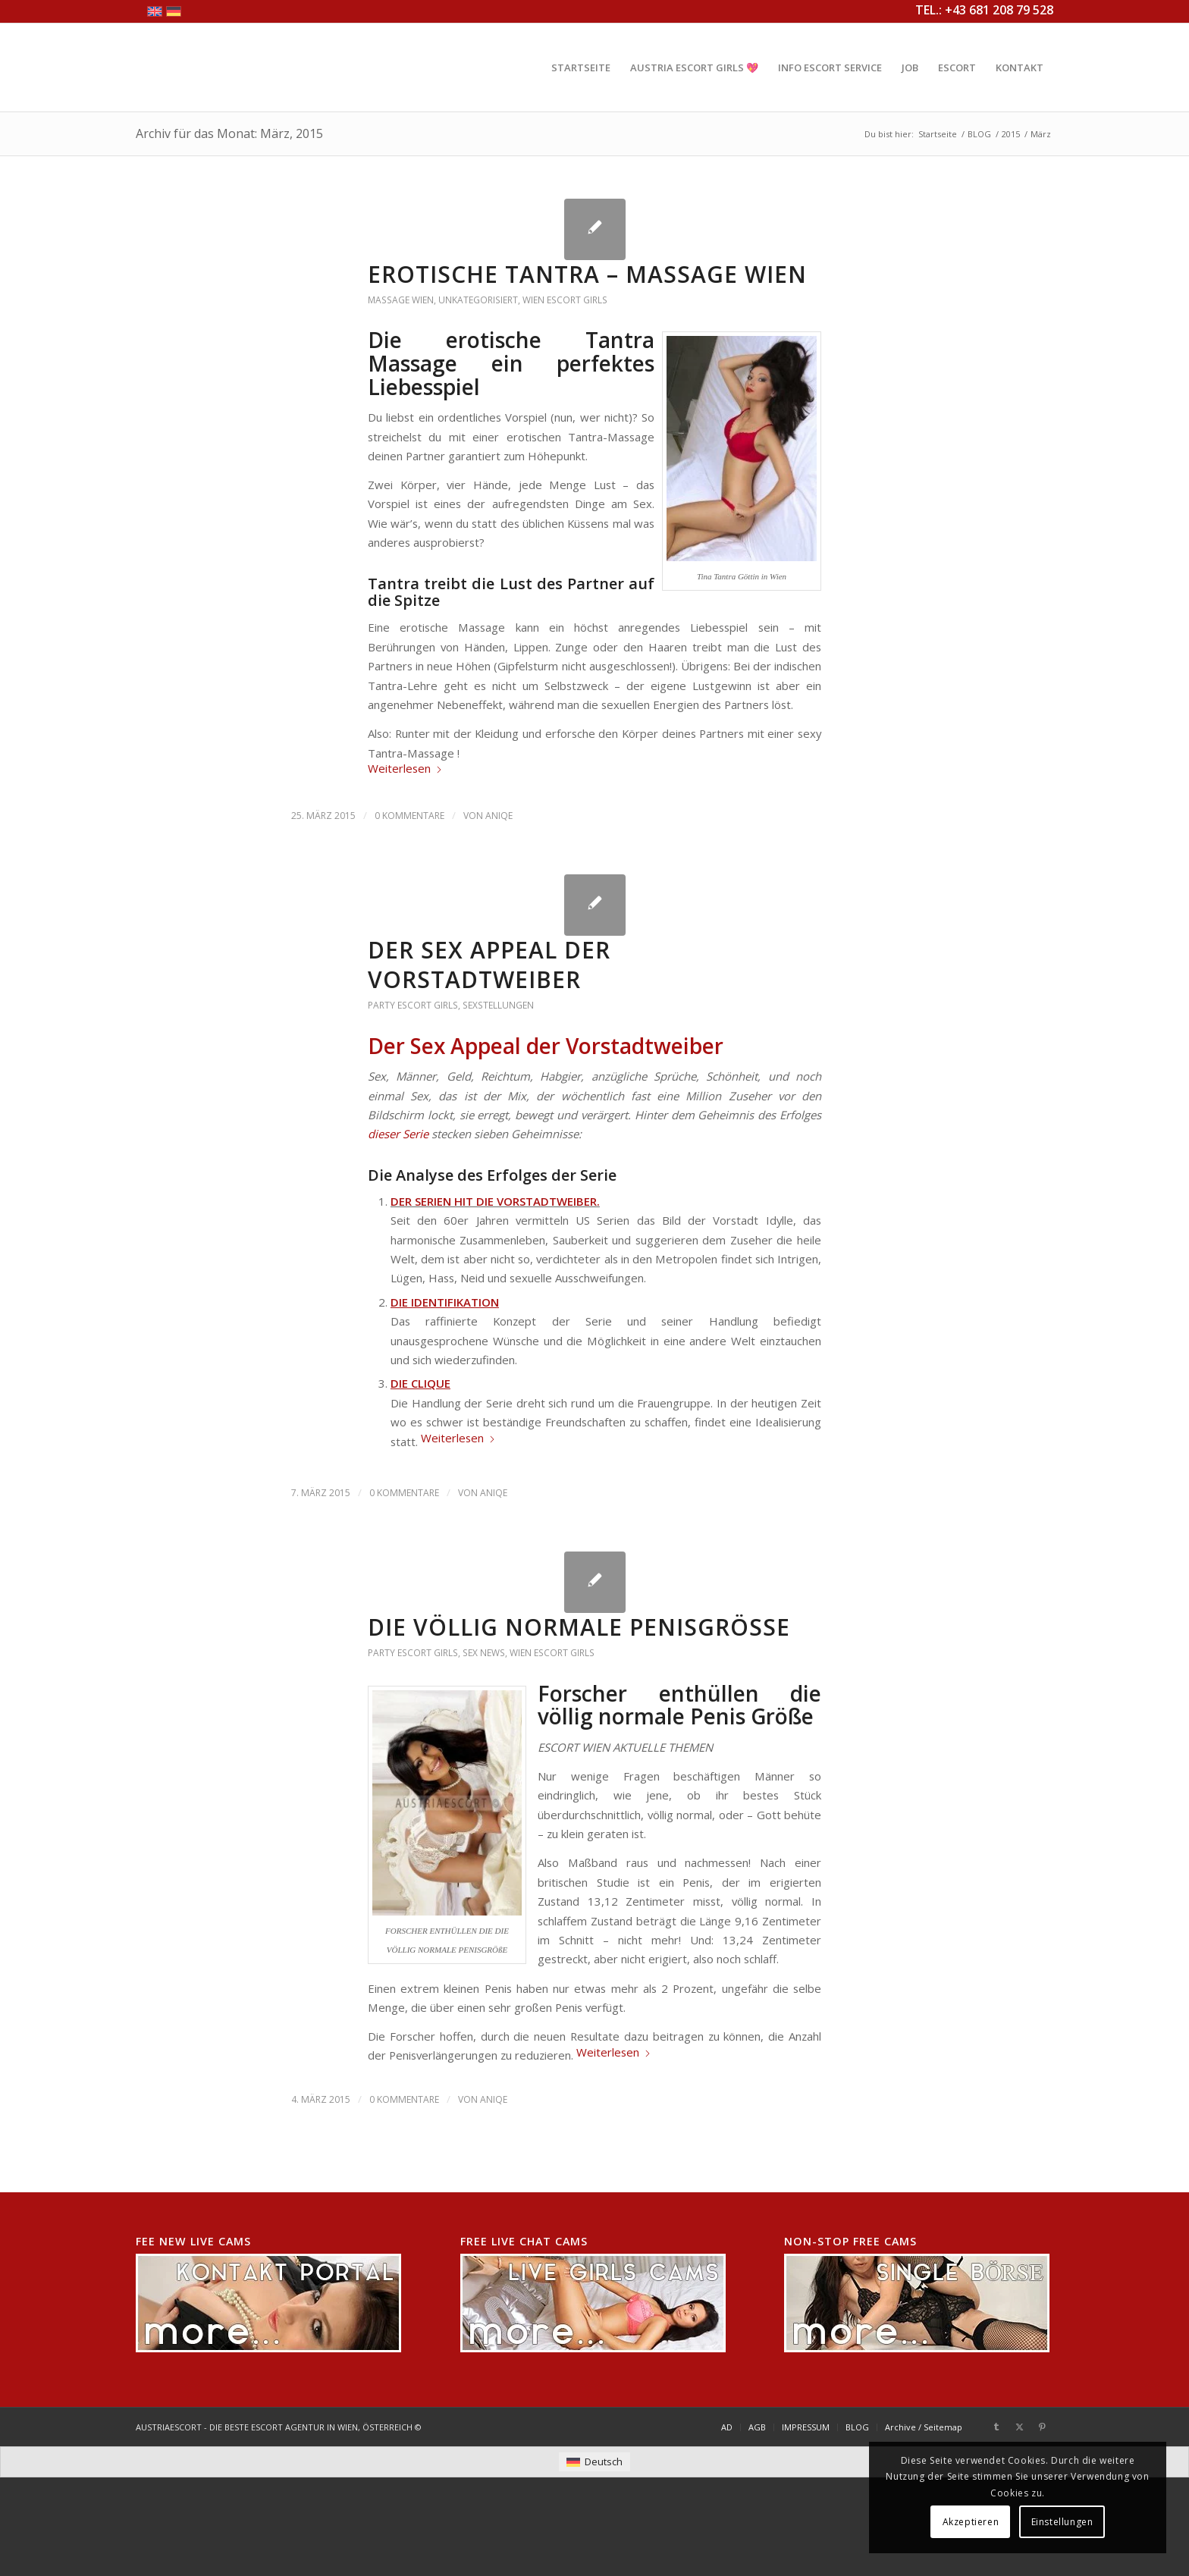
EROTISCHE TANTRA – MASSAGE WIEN (587, 274)
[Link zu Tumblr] (996, 2426)
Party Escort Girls (413, 1005)
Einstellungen (1062, 2521)
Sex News (484, 1652)
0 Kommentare (409, 815)
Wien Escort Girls (564, 299)
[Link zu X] (1019, 2426)
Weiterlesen (405, 768)
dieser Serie (398, 1133)
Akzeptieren (971, 2521)
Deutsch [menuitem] (604, 2461)
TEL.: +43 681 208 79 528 (984, 10)
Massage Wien (401, 299)
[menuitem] (580, 67)
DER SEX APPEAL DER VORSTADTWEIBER (489, 964)
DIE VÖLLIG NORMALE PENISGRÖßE (579, 1627)
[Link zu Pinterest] (1042, 2426)
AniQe (499, 815)
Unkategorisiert (478, 299)
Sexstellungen (498, 1005)
